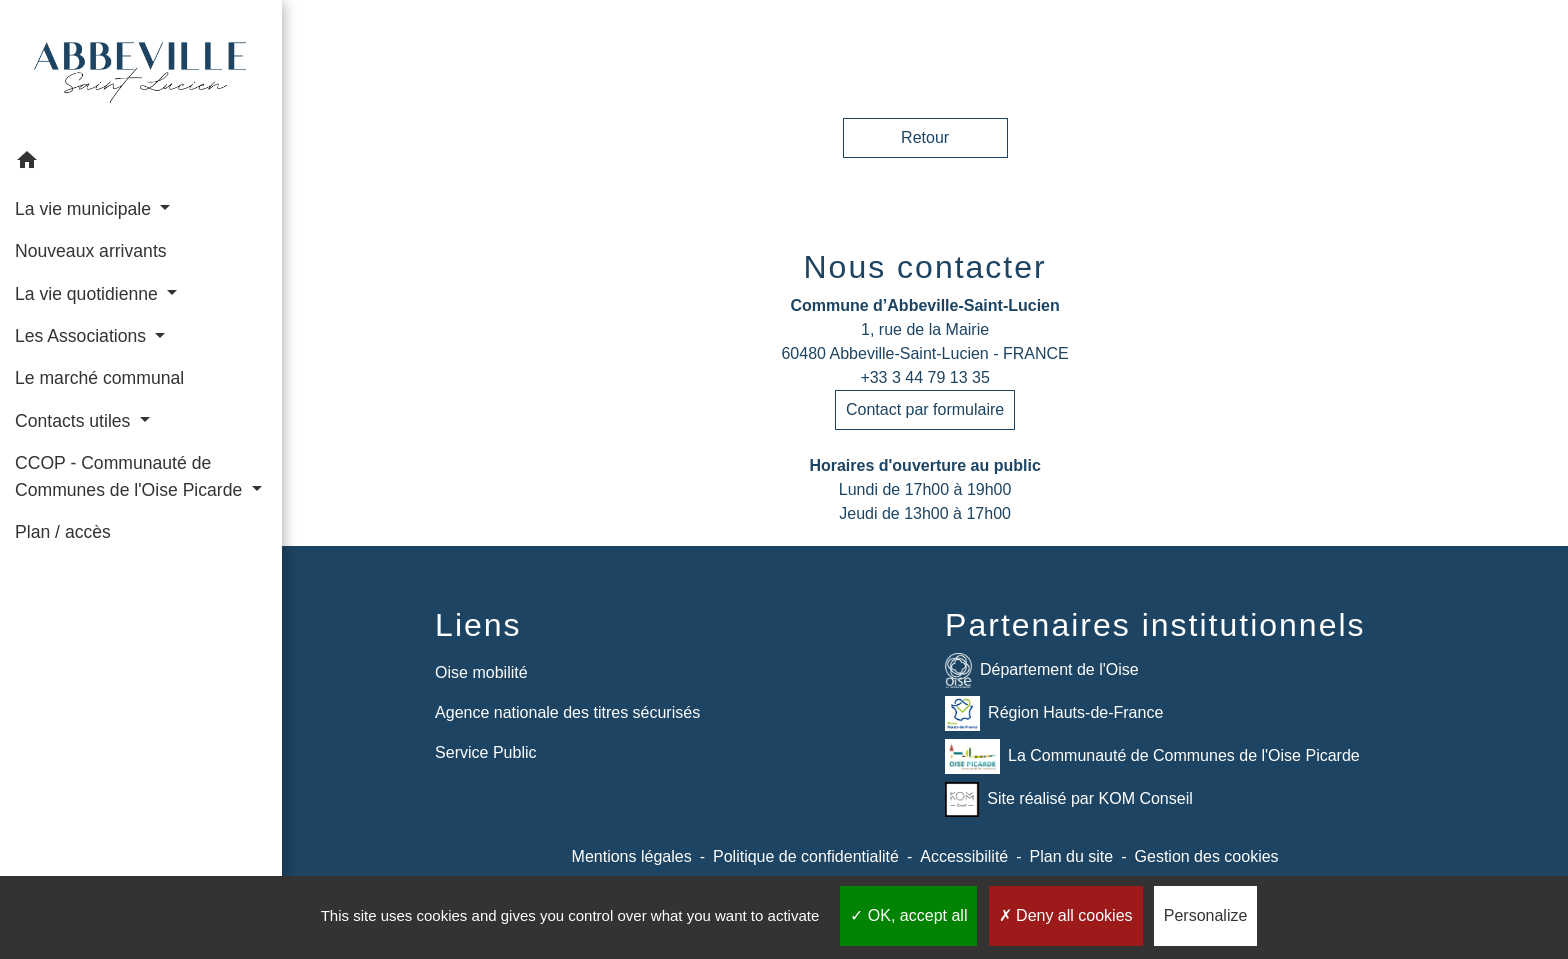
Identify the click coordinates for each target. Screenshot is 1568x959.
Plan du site (1072, 856)
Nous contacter (924, 267)
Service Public (485, 752)
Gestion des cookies (1207, 856)
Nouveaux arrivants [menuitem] (91, 251)
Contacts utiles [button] (75, 421)
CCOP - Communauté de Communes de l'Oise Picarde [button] (131, 476)
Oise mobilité (481, 672)
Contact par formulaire (925, 409)
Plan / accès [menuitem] (63, 532)
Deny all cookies (1066, 915)
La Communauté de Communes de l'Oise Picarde (1152, 756)
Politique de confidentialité (806, 856)
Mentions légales (632, 856)
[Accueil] (141, 70)
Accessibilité (964, 856)
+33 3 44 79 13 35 (924, 377)
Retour (925, 137)
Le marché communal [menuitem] (99, 378)
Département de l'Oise (1042, 670)
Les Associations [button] (83, 336)
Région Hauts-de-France (1054, 713)
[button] (141, 163)
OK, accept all (908, 915)
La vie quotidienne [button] (89, 294)
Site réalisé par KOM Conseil (1069, 799)
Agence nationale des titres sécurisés (567, 712)
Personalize (1206, 915)
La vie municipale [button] (85, 209)
